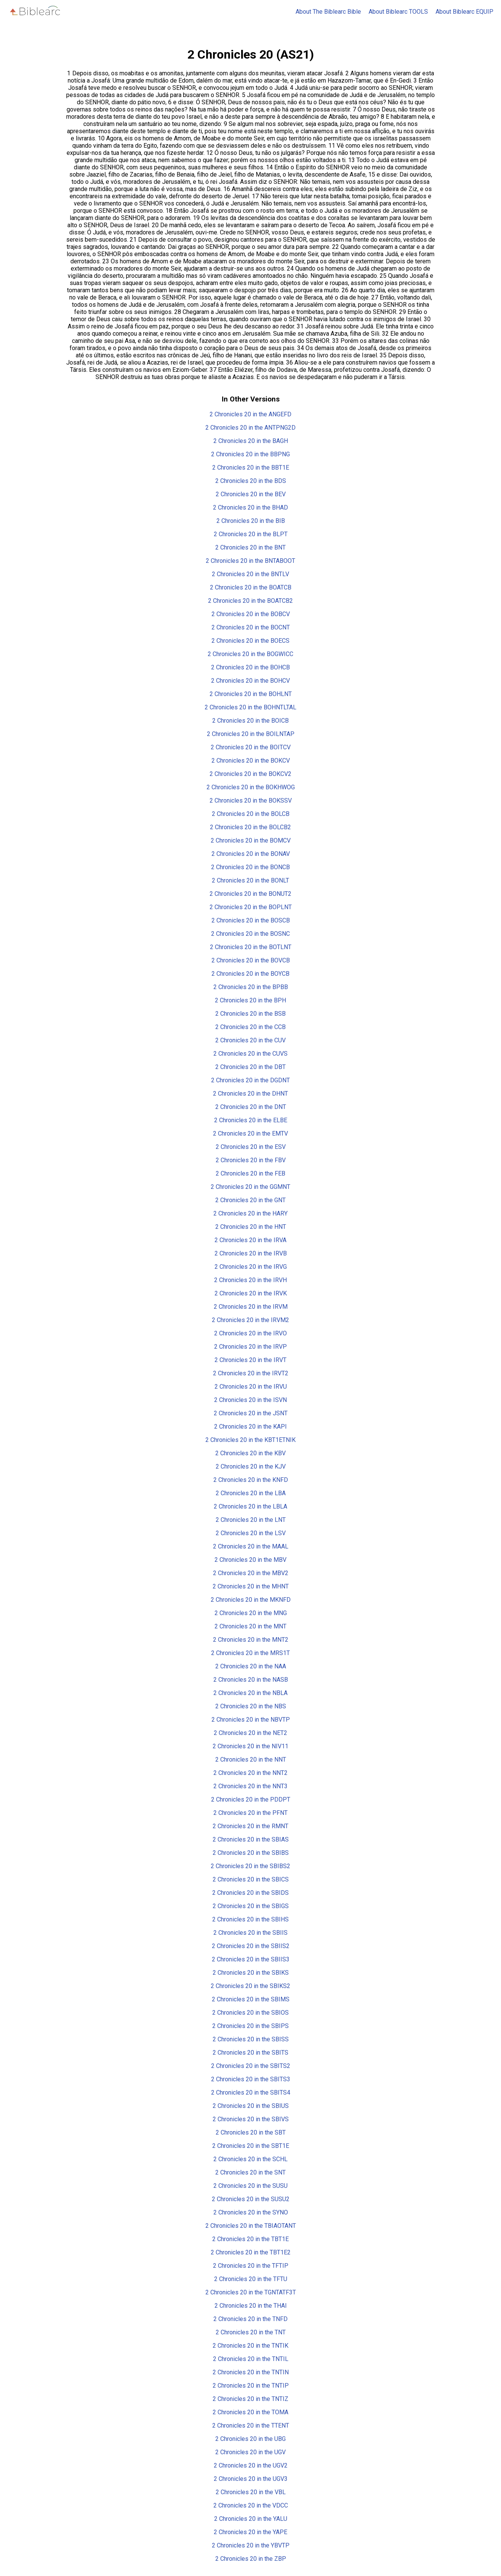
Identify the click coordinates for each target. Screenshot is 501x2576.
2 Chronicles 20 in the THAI (251, 2305)
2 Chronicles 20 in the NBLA (250, 1693)
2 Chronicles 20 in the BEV (251, 494)
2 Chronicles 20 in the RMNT (250, 1826)
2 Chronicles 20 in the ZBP (250, 2558)
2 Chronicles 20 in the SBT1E (250, 2145)
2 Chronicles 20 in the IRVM (251, 1306)
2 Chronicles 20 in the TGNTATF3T (250, 2292)
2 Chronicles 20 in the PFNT (250, 1812)
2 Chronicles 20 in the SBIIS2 (250, 1946)
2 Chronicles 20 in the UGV (250, 2452)
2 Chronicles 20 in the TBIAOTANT (250, 2225)
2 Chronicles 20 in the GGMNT (250, 1186)
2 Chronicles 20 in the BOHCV (250, 680)
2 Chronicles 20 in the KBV (250, 1453)
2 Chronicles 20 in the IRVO (250, 1333)
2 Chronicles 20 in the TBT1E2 (251, 2252)
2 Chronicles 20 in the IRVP (250, 1346)
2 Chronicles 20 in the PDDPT (250, 1799)
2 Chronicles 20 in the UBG (250, 2438)
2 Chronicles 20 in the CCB (250, 1027)
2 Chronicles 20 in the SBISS (251, 2039)
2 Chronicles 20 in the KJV (251, 1466)
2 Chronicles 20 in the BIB (250, 520)
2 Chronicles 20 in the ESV (251, 1146)
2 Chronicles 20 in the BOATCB (250, 587)
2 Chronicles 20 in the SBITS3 (250, 2079)
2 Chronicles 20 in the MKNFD (251, 1599)
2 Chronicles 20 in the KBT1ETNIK (250, 1439)
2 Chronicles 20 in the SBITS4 (250, 2092)
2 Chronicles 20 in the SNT (250, 2172)
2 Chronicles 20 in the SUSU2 (250, 2199)
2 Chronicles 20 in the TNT (251, 2332)
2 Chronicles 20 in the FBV (251, 1160)
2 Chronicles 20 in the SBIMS (250, 1999)
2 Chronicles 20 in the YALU (250, 2518)
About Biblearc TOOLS (398, 11)
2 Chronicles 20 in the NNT (250, 1759)
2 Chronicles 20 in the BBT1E (250, 467)
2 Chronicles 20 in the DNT (250, 1106)
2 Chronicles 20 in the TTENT (250, 2425)
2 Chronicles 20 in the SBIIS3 (250, 1959)
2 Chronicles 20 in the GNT (250, 1200)
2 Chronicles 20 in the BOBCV (251, 614)
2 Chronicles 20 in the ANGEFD (250, 414)
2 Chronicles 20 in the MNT (250, 1626)
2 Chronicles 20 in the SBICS (251, 1879)
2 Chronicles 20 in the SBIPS (250, 2026)
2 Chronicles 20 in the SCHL (250, 2159)
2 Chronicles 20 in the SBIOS (250, 2012)
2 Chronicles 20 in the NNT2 (250, 1772)
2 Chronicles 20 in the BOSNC (250, 933)
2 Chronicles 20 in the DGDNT (250, 1080)
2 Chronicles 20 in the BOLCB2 (250, 827)
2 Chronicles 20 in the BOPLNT (251, 907)
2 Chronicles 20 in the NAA (250, 1666)
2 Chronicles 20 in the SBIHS (250, 1919)
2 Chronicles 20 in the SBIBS (251, 1852)
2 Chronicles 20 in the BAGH (250, 440)
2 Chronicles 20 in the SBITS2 (250, 2065)
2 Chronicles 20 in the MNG (251, 1613)
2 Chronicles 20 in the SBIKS (251, 1972)
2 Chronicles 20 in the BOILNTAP (250, 734)
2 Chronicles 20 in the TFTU (250, 2279)
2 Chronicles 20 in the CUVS (250, 1053)
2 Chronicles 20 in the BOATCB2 (250, 600)
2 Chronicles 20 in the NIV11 (250, 1746)
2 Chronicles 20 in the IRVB (251, 1253)
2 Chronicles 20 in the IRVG (251, 1266)
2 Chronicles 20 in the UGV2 (251, 2465)
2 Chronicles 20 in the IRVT (250, 1360)
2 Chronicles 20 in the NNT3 (250, 1786)
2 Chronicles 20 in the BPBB (250, 987)
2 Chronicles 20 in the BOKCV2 (250, 773)
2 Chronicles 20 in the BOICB (250, 720)
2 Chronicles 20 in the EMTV (250, 1133)
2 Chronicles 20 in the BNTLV (250, 574)
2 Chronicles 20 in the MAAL (250, 1546)
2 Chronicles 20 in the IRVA (250, 1240)
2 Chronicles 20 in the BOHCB (250, 667)
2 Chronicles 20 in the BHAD (250, 507)
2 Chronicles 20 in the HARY (250, 1213)
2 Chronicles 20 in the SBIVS (251, 2119)
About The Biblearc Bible (328, 11)
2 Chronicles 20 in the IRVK (251, 1293)
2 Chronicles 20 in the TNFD (250, 2319)
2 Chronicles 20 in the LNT (251, 1519)
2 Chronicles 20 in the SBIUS (251, 2105)
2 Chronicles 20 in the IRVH (250, 1280)
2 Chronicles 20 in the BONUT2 (250, 893)
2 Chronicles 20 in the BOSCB (251, 920)
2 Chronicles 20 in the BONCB (250, 867)
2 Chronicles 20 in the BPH (250, 1000)
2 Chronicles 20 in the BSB (250, 1013)
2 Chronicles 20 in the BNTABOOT (250, 560)
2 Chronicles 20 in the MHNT (251, 1586)
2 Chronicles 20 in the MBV (250, 1559)
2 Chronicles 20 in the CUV (250, 1040)
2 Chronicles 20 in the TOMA (250, 2412)
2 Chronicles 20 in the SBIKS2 (250, 1986)
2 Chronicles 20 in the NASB (250, 1679)
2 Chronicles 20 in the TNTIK (250, 2345)
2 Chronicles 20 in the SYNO (250, 2212)
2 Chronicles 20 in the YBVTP (250, 2545)
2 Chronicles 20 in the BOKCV (251, 760)
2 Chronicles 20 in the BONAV (251, 853)
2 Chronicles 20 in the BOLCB (250, 813)
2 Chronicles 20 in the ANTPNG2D (250, 427)
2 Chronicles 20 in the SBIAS (251, 1839)
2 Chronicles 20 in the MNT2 (250, 1639)
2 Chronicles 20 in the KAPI (250, 1426)
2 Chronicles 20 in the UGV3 (251, 2478)
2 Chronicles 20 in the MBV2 (250, 1573)
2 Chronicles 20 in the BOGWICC (250, 654)
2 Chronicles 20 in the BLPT (251, 534)
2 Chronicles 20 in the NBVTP (251, 1719)
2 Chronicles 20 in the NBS (250, 1706)
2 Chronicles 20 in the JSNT (251, 1413)
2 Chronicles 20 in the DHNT (250, 1093)
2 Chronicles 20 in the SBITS (250, 2052)
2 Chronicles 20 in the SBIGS (251, 1906)
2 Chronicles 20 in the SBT (251, 2132)
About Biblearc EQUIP (464, 11)
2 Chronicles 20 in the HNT (250, 1226)
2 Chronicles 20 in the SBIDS (250, 1892)
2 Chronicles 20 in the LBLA (250, 1506)
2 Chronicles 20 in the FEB (250, 1173)
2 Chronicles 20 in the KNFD (250, 1479)
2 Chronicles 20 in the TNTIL (250, 2359)
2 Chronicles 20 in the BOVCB (251, 960)
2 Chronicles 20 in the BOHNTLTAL (250, 707)
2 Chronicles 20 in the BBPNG (250, 454)
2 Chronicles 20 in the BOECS (250, 640)
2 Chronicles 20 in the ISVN (250, 1399)
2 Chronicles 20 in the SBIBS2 (250, 1866)
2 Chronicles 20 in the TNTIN (251, 2372)
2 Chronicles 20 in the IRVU (251, 1386)
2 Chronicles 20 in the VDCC (250, 2505)
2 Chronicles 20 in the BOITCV (251, 747)
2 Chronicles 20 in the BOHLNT (251, 694)
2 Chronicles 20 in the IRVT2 (250, 1373)
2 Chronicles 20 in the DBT (250, 1067)
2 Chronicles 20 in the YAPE (250, 2532)
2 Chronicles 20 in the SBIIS (250, 1932)
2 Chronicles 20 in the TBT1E (250, 2239)
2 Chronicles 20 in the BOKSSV (251, 800)
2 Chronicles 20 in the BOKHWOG (251, 787)
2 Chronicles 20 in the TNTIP (251, 2385)
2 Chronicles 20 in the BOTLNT (250, 947)
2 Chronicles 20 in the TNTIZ (250, 2398)
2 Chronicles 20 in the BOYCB (250, 973)
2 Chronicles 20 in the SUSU (250, 2185)
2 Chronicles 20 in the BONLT (250, 880)
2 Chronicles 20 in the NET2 (250, 1732)
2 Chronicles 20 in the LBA (251, 1493)
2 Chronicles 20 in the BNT (250, 547)
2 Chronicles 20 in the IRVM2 (250, 1320)
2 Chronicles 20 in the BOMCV (251, 840)
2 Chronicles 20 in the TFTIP (250, 2265)
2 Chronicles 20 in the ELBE (250, 1120)
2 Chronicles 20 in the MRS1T (250, 1653)
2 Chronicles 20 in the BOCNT (251, 627)
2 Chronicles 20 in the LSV (251, 1533)
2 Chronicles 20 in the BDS (250, 480)
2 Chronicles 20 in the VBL (251, 2492)
